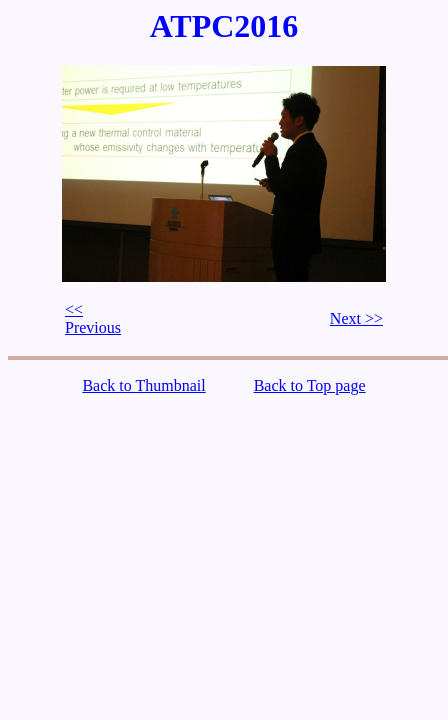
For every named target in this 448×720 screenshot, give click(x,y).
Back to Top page (310, 385)
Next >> (356, 318)
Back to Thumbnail (143, 385)
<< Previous (93, 318)
